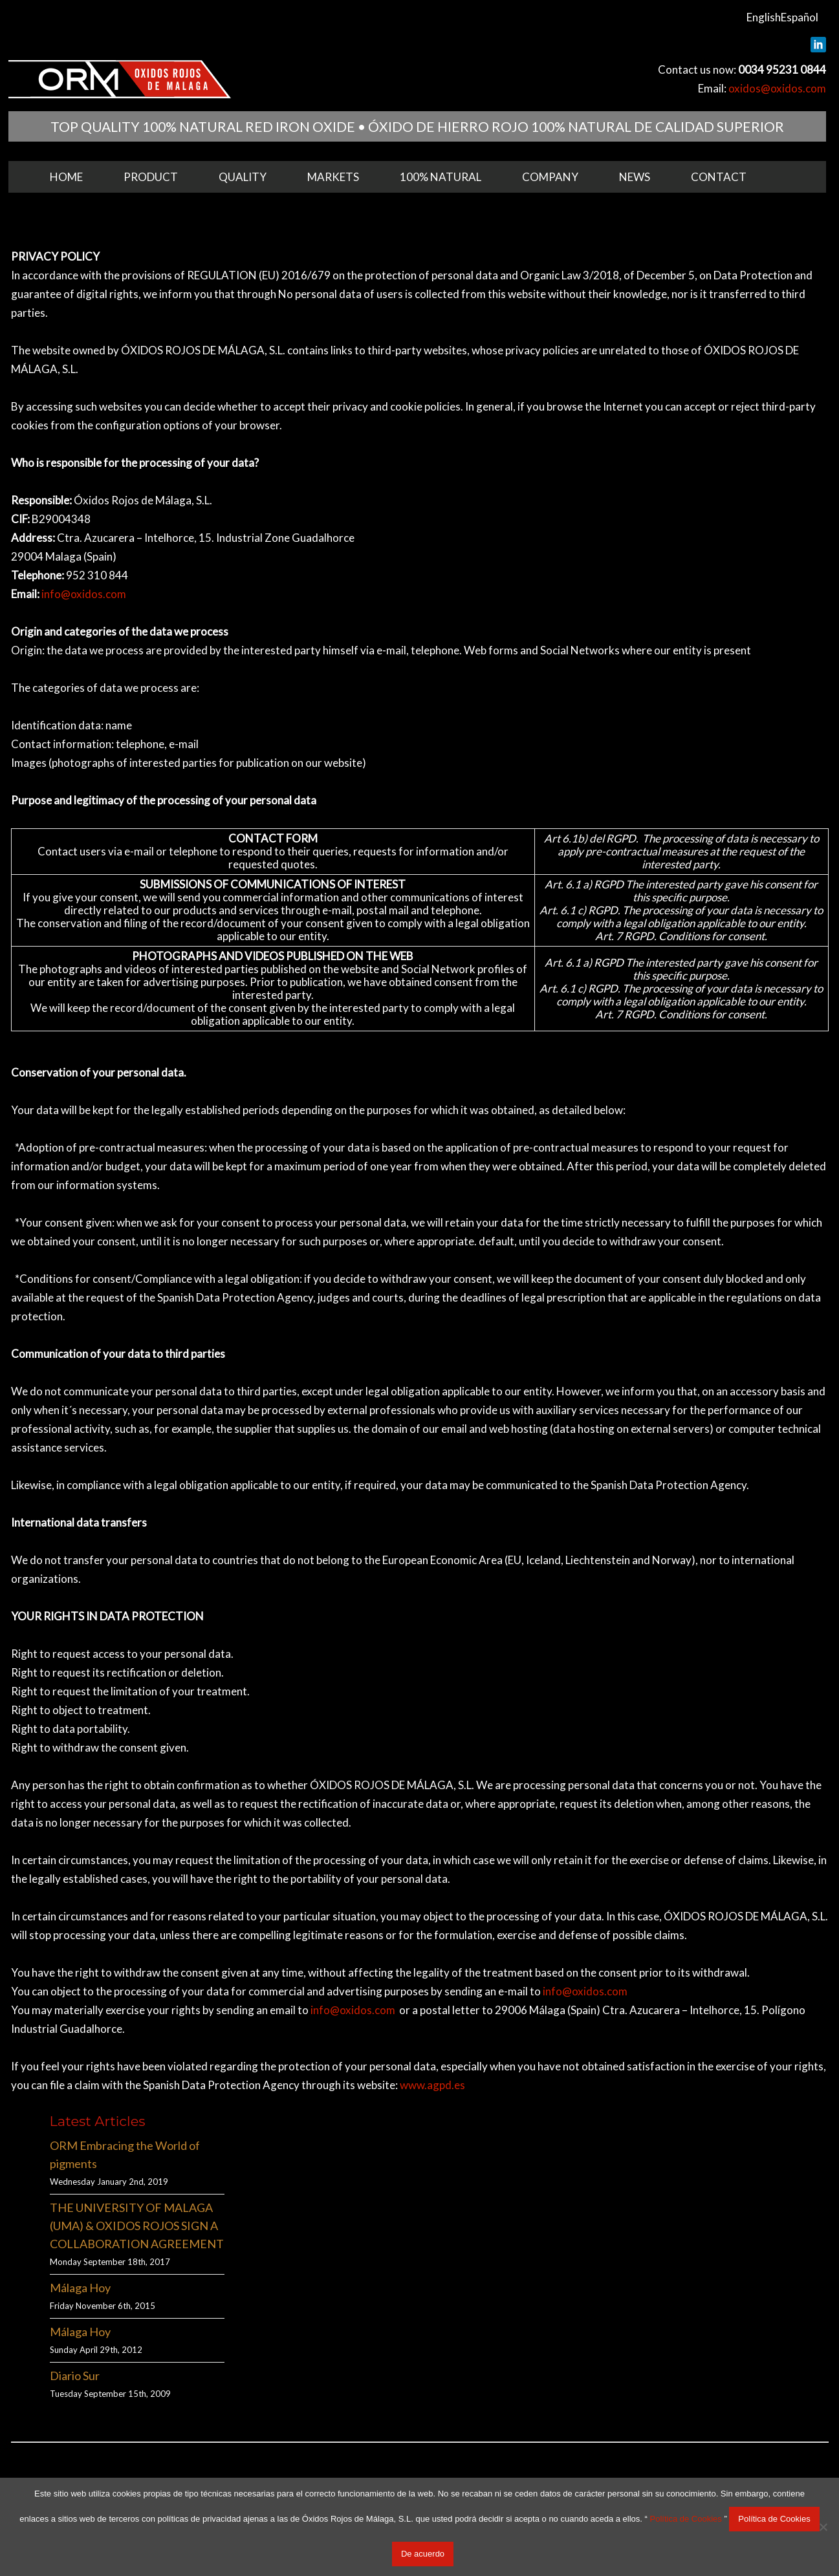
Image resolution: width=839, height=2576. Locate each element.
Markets (333, 177)
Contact (718, 177)
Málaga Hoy (80, 2288)
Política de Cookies (685, 2519)
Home (66, 177)
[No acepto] (822, 2526)
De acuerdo (422, 2554)
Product (151, 177)
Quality (243, 177)
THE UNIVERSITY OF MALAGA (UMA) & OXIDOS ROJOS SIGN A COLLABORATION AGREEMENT (137, 2225)
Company (550, 177)
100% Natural (440, 177)
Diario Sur (75, 2375)
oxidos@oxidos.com (777, 88)
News (634, 177)
